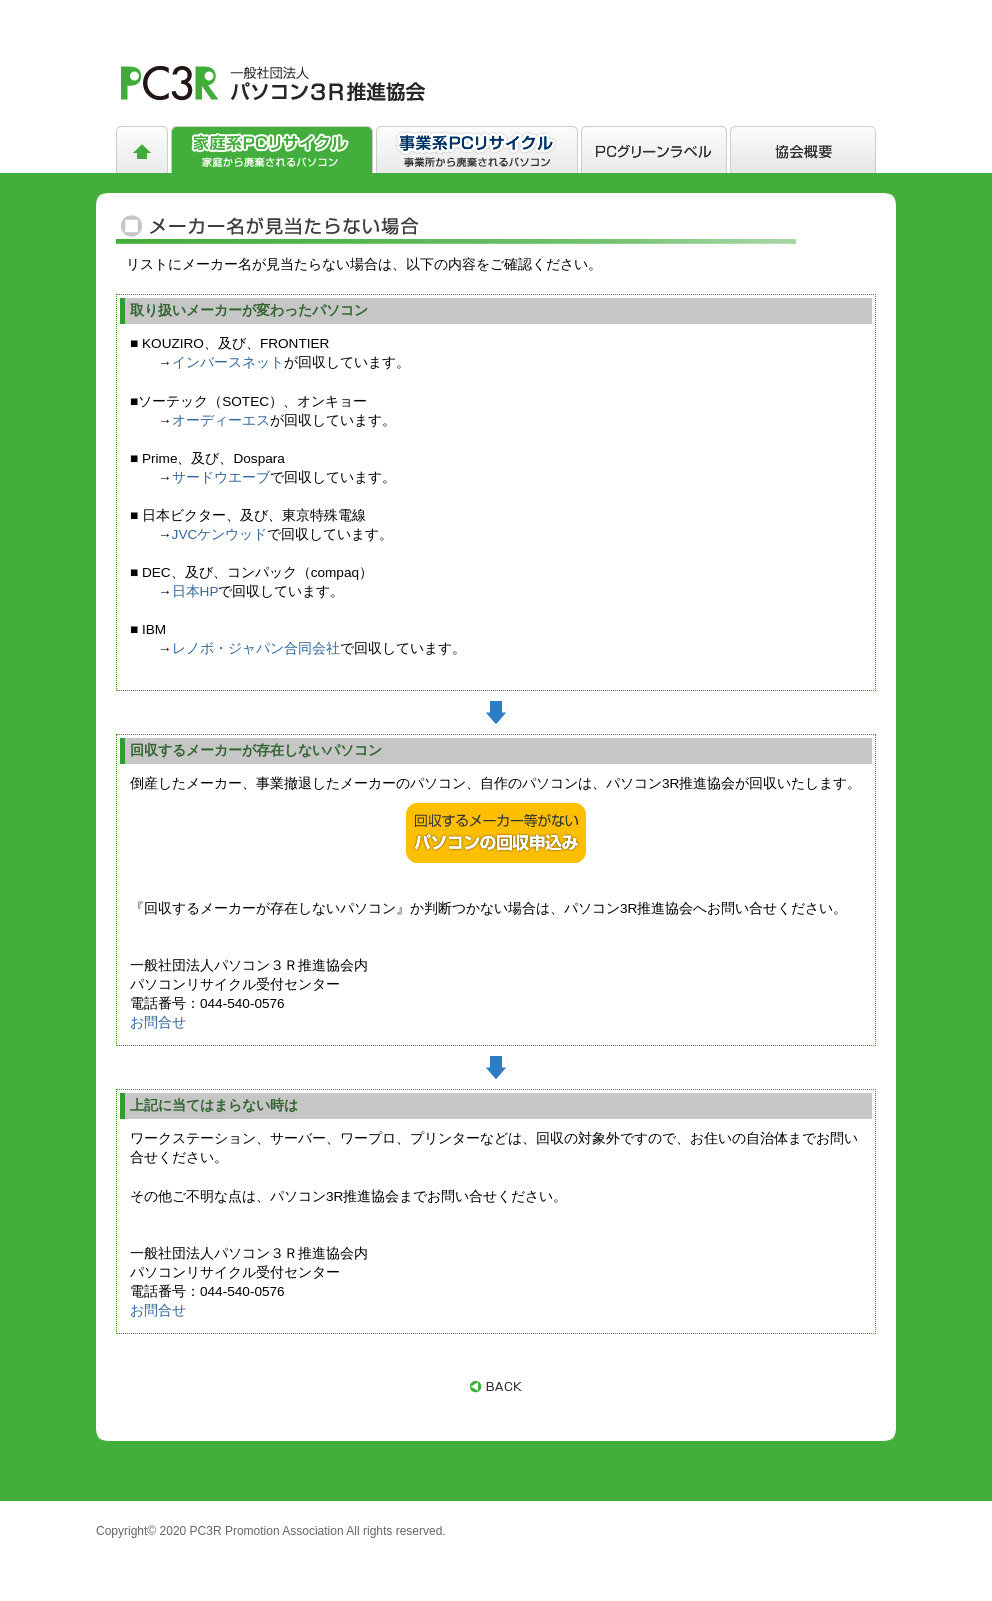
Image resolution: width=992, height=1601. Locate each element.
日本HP (195, 591)
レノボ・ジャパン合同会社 (256, 648)
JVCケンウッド (220, 534)
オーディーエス (221, 420)
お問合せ (158, 1022)
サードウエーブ (221, 477)
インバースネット (228, 362)
